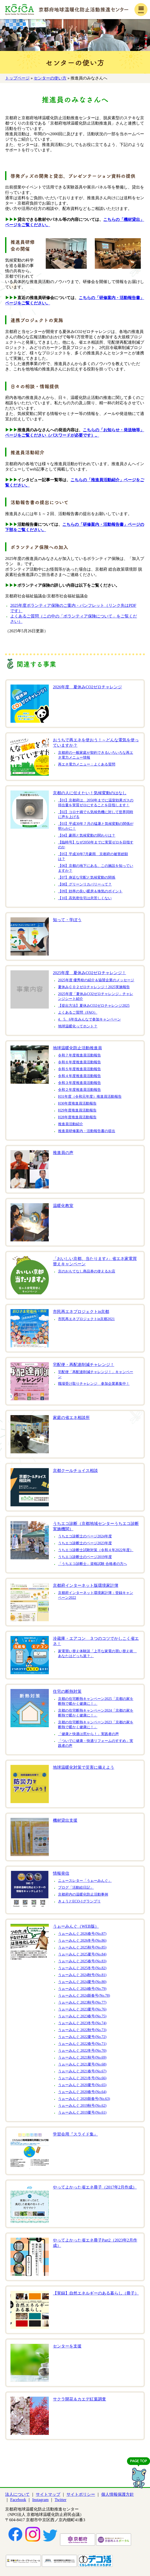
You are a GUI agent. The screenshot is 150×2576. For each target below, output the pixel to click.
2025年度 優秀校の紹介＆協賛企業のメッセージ (96, 980)
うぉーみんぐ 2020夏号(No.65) (82, 2085)
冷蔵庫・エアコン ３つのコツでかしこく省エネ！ (96, 1641)
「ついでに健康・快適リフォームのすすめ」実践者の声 (95, 1743)
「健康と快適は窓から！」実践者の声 (88, 1734)
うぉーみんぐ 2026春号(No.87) (82, 1933)
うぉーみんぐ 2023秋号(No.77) (82, 2002)
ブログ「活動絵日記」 (76, 1887)
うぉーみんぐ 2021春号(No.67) (82, 2071)
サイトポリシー (80, 2494)
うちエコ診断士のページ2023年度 (85, 1543)
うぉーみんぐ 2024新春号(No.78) (84, 1995)
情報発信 (61, 1873)
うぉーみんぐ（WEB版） (76, 1926)
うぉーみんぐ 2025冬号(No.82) (82, 1968)
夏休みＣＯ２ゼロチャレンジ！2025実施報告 (94, 987)
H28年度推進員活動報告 (77, 1117)
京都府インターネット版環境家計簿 (85, 1585)
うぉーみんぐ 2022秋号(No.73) (82, 2030)
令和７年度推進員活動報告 (79, 1055)
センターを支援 (67, 2346)
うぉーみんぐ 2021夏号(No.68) (82, 2064)
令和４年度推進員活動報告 (79, 1076)
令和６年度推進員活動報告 (79, 1062)
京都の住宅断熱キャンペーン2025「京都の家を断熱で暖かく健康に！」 (95, 1701)
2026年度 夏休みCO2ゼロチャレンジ (87, 687)
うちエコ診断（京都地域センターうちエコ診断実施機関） (96, 1526)
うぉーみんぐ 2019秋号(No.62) (82, 2105)
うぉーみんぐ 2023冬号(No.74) (82, 2023)
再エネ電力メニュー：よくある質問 (86, 764)
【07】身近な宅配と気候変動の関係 (86, 877)
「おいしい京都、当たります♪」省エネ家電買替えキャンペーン (95, 1261)
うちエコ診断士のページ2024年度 (85, 1536)
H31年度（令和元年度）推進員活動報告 (90, 1096)
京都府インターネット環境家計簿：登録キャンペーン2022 (95, 1595)
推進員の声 (63, 1152)
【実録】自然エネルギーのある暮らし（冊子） (96, 2293)
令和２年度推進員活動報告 (79, 1090)
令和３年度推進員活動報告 (79, 1083)
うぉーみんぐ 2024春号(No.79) (82, 1989)
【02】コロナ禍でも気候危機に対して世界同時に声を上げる (95, 814)
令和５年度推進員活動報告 (79, 1069)
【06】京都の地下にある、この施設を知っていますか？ (95, 868)
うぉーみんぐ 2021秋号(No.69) (82, 2057)
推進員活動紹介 (70, 1124)
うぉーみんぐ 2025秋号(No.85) (82, 1947)
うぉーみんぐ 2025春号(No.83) (82, 1961)
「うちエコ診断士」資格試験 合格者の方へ (92, 1564)
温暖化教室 (63, 1205)
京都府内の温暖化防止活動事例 (83, 1894)
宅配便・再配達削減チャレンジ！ (83, 1364)
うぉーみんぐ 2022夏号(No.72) (82, 2037)
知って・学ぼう (67, 920)
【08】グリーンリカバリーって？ (85, 884)
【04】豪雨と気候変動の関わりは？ (86, 835)
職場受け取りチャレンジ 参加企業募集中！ (94, 1383)
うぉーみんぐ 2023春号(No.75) (82, 2016)
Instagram (40, 2500)
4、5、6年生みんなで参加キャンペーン (89, 1019)
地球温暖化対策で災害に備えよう (83, 1767)
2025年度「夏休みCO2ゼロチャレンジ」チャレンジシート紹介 (95, 996)
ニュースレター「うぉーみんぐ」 (85, 1881)
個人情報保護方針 (117, 2494)
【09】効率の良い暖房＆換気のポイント (90, 891)
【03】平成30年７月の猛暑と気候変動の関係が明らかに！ (95, 826)
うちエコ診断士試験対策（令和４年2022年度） (95, 1550)
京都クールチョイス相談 (75, 1470)
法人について (17, 2494)
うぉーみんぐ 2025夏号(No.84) (82, 1954)
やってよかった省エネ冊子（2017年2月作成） (95, 2187)
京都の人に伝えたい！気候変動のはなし (89, 793)
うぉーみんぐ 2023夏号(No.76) (82, 2009)
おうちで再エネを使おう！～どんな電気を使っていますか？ (96, 742)
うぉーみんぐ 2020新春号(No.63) (84, 2099)
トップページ (17, 78)
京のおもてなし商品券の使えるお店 (86, 1271)
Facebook (18, 2500)
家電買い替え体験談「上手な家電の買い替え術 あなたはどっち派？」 (96, 1653)
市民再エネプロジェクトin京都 (81, 1311)
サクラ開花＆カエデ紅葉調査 (79, 2399)
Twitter (60, 2500)
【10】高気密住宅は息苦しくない (85, 898)
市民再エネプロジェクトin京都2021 (86, 1319)
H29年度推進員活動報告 (77, 1110)
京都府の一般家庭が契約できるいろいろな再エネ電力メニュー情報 (95, 754)
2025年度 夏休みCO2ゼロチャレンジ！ (89, 973)
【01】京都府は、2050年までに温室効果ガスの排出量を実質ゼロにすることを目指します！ (95, 802)
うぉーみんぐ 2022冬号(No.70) (82, 2050)
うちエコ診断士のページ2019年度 (85, 1557)
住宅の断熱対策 (67, 1691)
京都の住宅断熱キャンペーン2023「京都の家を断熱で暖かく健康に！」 (95, 1724)
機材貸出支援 (65, 1820)
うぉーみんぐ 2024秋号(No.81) (82, 1975)
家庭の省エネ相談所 (71, 1417)
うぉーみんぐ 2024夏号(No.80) (82, 1982)
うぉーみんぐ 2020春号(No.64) (82, 2092)
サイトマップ (48, 2494)
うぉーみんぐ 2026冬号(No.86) (82, 1940)
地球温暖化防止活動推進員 (77, 1048)
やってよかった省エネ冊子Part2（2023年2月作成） (95, 2243)
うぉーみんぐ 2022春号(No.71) (82, 2044)
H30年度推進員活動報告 (77, 1103)
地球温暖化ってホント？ (77, 1026)
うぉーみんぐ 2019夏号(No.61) (82, 2112)
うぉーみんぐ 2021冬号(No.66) (82, 2078)
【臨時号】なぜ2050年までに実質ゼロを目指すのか (95, 844)
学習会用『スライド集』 (75, 2134)
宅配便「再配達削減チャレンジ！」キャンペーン (95, 1374)
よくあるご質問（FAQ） (77, 1012)
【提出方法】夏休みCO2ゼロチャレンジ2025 (94, 1005)
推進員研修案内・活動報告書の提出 (86, 1131)
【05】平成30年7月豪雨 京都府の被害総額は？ (93, 856)
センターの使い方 (50, 78)
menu (141, 12)
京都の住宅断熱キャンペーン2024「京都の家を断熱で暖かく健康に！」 (95, 1712)
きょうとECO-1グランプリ (79, 1901)
